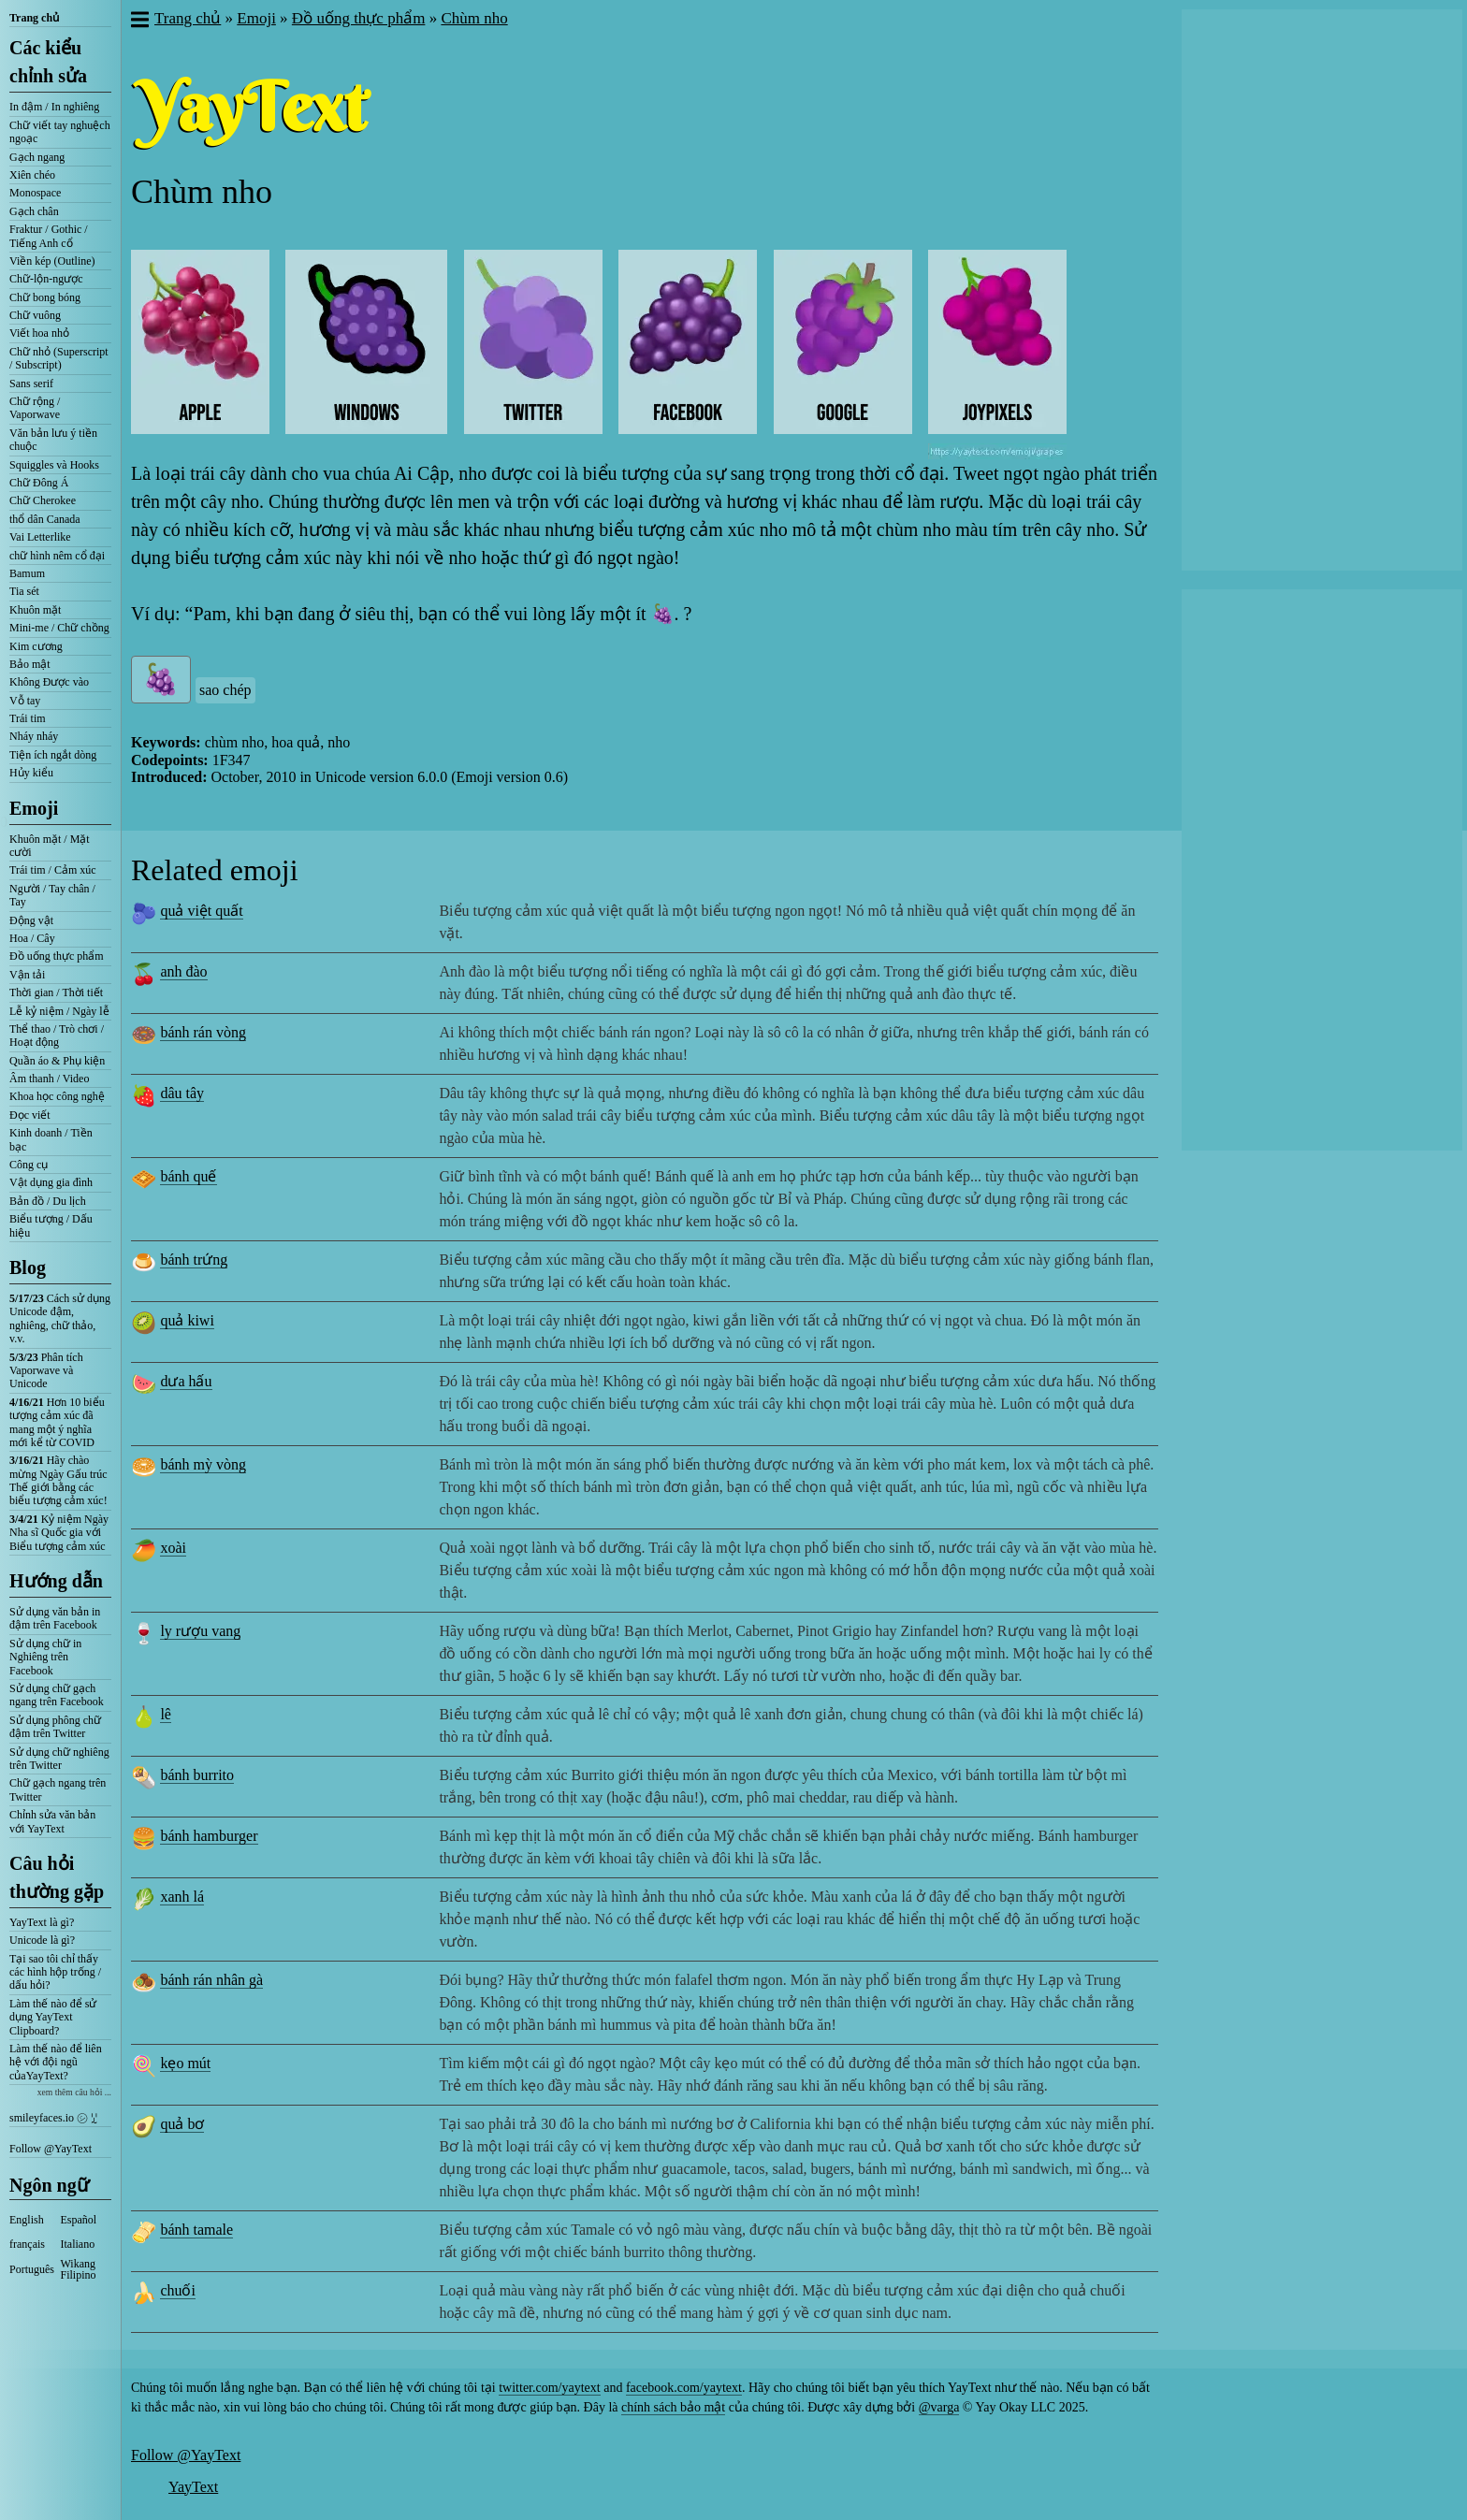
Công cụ (28, 1164)
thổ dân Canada (44, 519)
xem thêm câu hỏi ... (74, 2092)
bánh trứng (193, 1259)
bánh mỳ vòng (203, 1464)
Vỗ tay (24, 700)
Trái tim (27, 718)
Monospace (35, 192)
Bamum (27, 573)
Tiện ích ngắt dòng (52, 754)
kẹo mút (185, 2063)
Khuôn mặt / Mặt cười (49, 846)
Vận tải (27, 974)
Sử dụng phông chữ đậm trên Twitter (55, 1727)
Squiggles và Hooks (54, 464)
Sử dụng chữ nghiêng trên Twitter (59, 1758)
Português (31, 2269)
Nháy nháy (33, 736)
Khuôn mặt (35, 609)
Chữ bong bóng (44, 297)
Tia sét (24, 591)
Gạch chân (34, 211)
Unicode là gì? (42, 1940)
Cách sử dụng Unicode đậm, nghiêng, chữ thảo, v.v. (59, 1318)
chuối (178, 2290)
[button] (139, 21)
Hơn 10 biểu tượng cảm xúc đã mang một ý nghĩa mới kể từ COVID (57, 1422)
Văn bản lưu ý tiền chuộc (53, 440)
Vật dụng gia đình (51, 1182)
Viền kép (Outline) (52, 261)
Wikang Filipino (78, 2269)
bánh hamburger (208, 1836)
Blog (27, 1267)
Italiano (78, 2244)
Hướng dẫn (56, 1581)
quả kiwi (186, 1320)
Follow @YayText (50, 2148)
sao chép (225, 690)
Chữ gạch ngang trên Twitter (57, 1789)
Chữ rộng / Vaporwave (34, 408)
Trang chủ (34, 17)
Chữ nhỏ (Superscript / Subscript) (59, 358)
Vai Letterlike (40, 536)
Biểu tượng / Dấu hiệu (51, 1225)
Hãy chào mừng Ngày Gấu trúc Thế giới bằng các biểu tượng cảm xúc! (58, 1480)
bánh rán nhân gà (211, 1980)
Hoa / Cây (32, 938)
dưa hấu (185, 1381)
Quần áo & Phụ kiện (57, 1060)
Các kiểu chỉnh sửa (48, 61)
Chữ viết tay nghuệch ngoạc (59, 132)
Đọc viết (30, 1115)
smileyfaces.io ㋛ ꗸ (53, 2117)
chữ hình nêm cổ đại (57, 555)
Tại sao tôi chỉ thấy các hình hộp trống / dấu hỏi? (55, 1972)
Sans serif (31, 383)
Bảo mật (30, 664)
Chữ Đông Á (38, 482)
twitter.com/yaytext (549, 2388)
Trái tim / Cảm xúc (52, 869)
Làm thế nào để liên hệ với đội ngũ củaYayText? (55, 2062)
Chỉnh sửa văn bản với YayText (52, 1821)
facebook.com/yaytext (684, 2388)
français (27, 2244)
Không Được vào (49, 681)
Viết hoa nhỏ (39, 333)
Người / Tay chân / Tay (52, 895)
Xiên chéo (32, 174)
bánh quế (188, 1176)
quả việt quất (201, 911)
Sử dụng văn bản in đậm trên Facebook (54, 1618)
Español (79, 2219)
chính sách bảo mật (673, 2407)
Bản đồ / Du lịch (47, 1201)
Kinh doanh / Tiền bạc (51, 1139)
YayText (193, 2487)
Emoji (33, 808)
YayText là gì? (41, 1922)
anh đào (183, 971)
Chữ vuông (35, 315)
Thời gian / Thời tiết (56, 992)
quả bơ (182, 2124)
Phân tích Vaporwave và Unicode (46, 1371)
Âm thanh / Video (49, 1078)
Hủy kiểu (31, 772)
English (26, 2219)
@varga (939, 2407)
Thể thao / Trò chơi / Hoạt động (56, 1035)
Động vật (31, 920)
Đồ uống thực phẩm (56, 956)
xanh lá (182, 1896)
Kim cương (36, 646)
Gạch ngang (37, 157)
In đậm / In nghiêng (54, 106)
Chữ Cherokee (42, 500)
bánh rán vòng (203, 1032)
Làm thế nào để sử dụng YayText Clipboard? (52, 2017)
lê (165, 1714)
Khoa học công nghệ (57, 1096)
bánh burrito (197, 1775)
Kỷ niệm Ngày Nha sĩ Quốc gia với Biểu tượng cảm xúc (59, 1533)
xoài (173, 1548)
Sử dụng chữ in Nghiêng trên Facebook (45, 1657)
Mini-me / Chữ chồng (59, 627)
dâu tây (182, 1093)
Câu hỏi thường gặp (56, 1877)
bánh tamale (196, 2230)
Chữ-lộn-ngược (46, 278)
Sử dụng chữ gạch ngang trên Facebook (56, 1695)
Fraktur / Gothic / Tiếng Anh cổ (48, 236)
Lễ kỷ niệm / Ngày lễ (59, 1011)
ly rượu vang (200, 1631)
